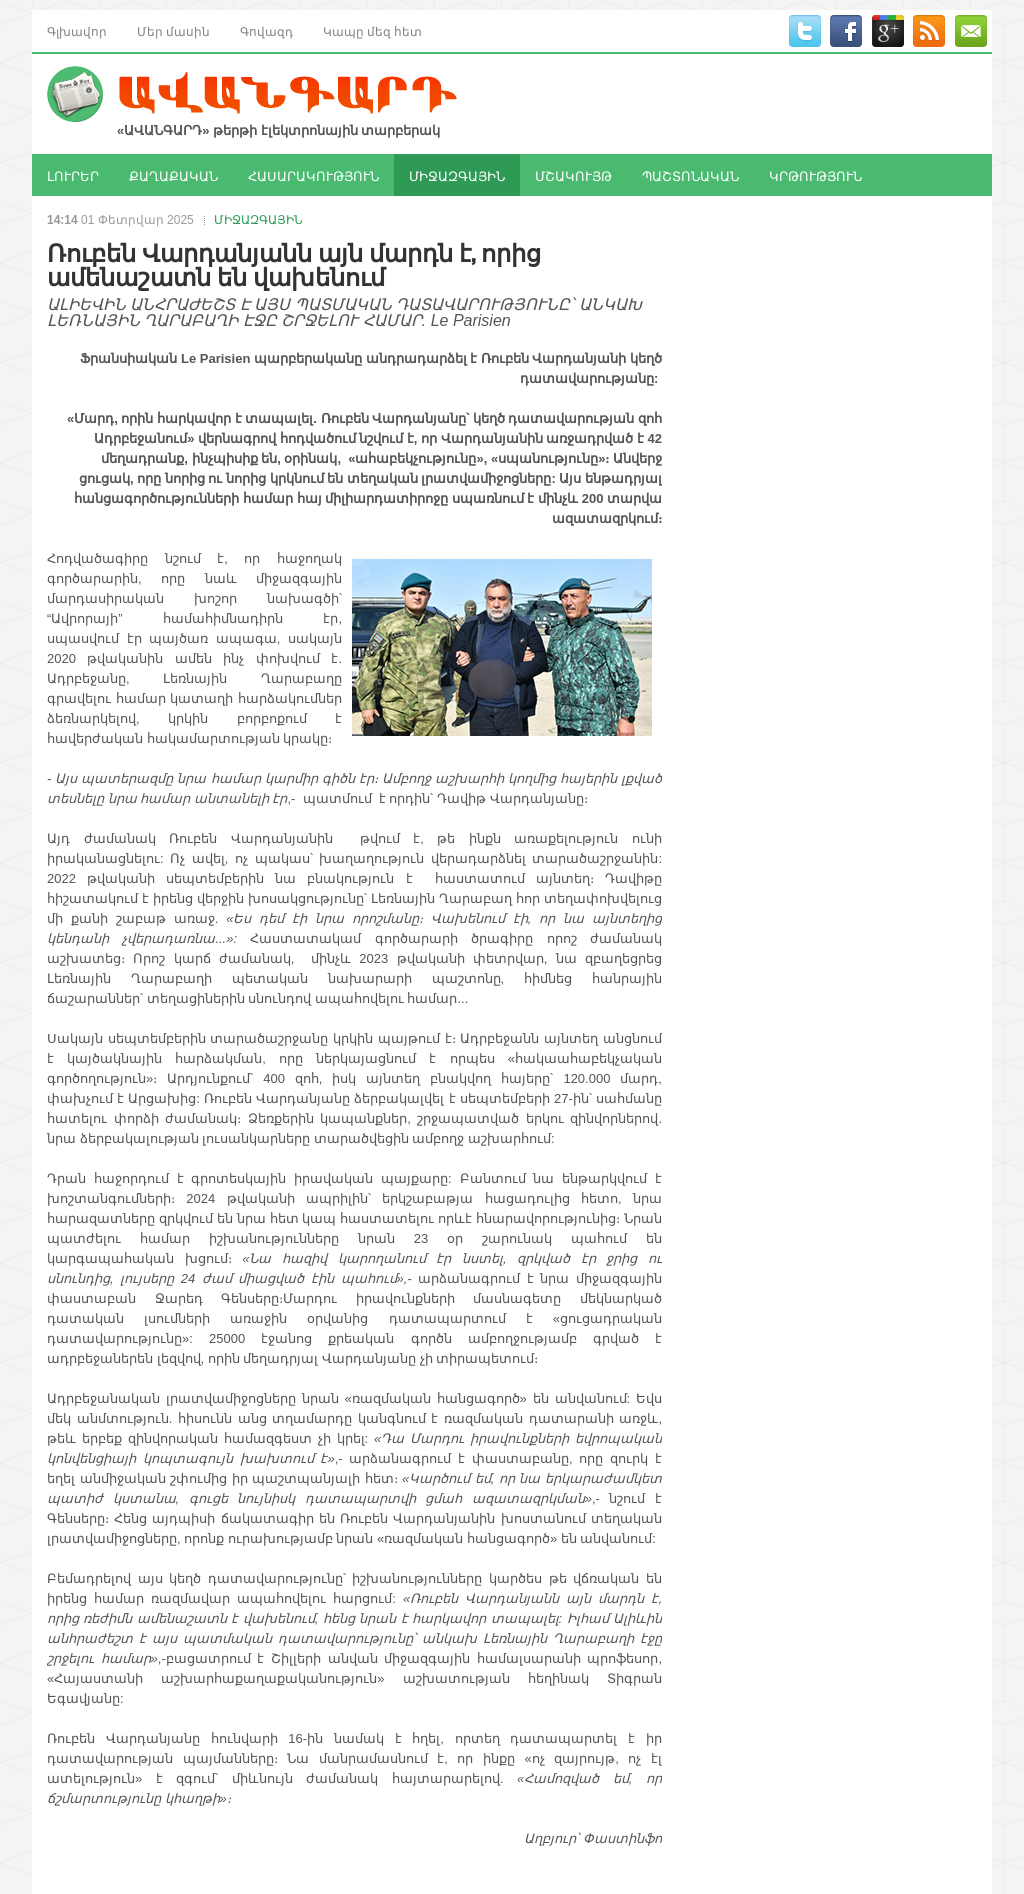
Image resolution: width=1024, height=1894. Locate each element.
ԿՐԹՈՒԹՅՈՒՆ (815, 175)
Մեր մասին (173, 30)
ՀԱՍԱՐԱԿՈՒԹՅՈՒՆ (313, 175)
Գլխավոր (77, 30)
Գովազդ (266, 30)
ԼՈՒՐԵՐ (73, 175)
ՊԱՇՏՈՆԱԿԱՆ (690, 175)
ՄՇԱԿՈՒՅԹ (573, 175)
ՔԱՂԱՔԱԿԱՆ (173, 175)
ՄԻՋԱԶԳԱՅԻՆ (457, 175)
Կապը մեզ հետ (372, 30)
